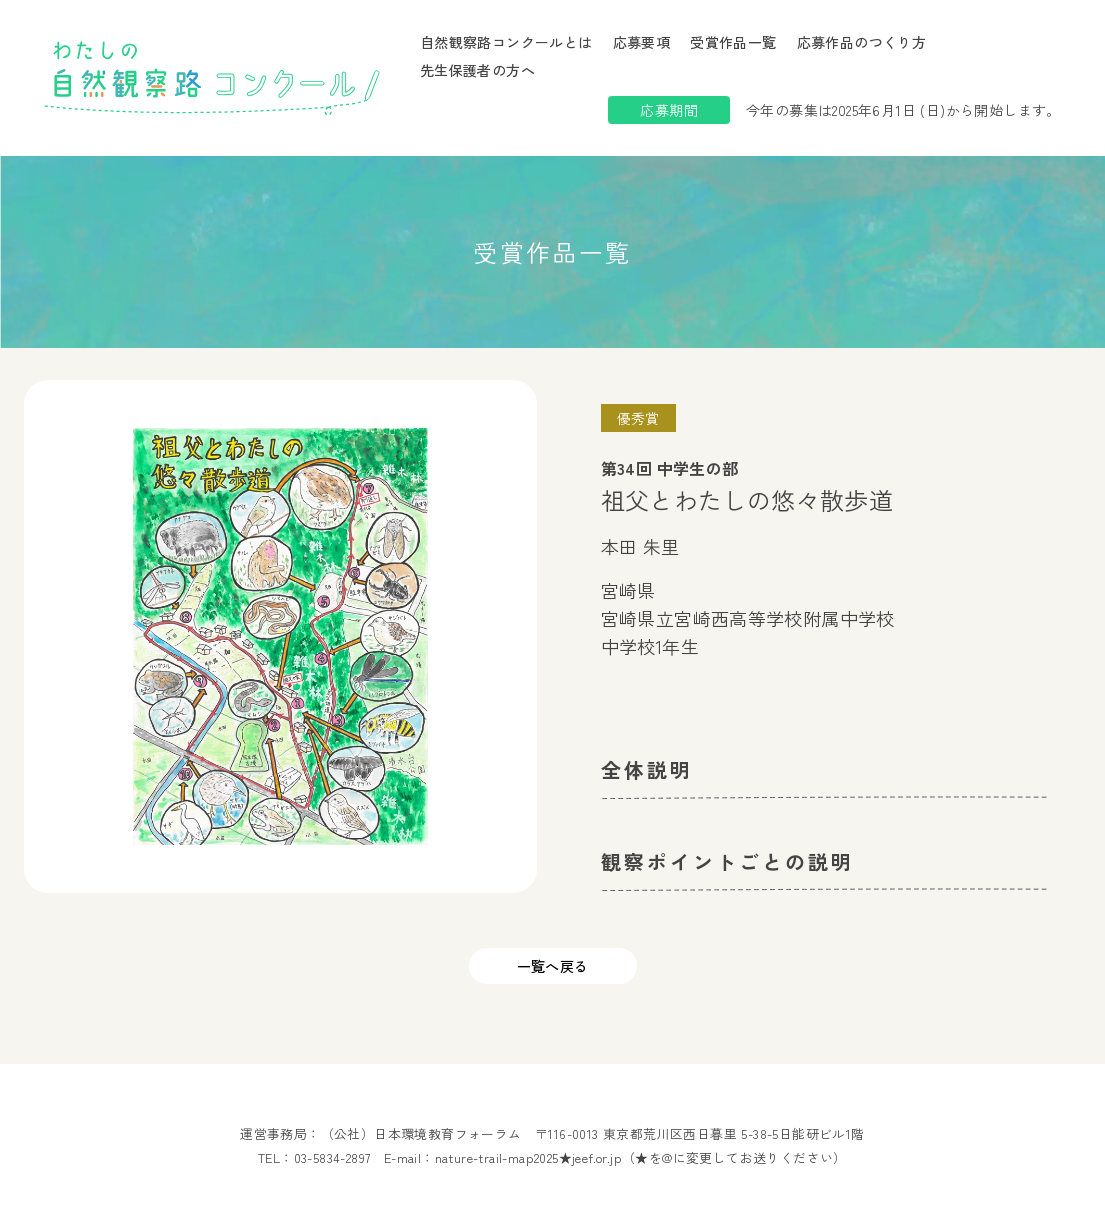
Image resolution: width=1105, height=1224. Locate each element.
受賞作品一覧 (733, 42)
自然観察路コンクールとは (506, 42)
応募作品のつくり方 (862, 42)
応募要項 (642, 42)
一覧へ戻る (553, 966)
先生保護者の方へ (477, 70)
